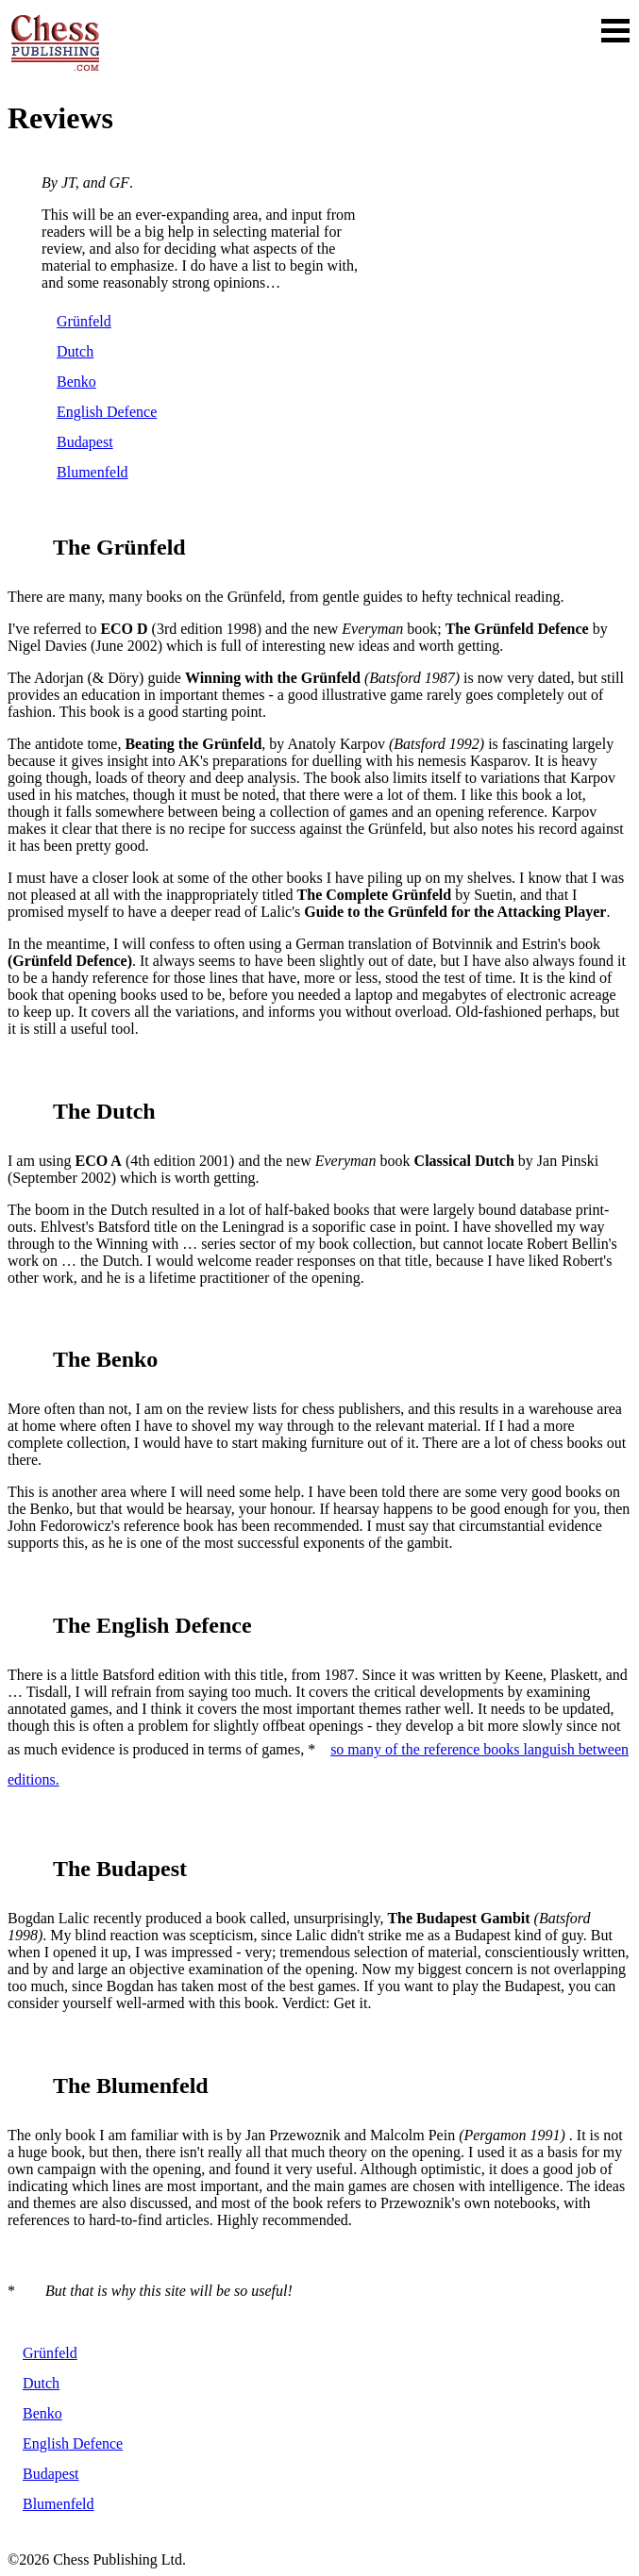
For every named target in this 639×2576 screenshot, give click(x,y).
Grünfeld (84, 321)
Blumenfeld (92, 472)
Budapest (85, 442)
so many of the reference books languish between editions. (318, 1764)
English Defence (107, 412)
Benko (76, 382)
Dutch (75, 351)
